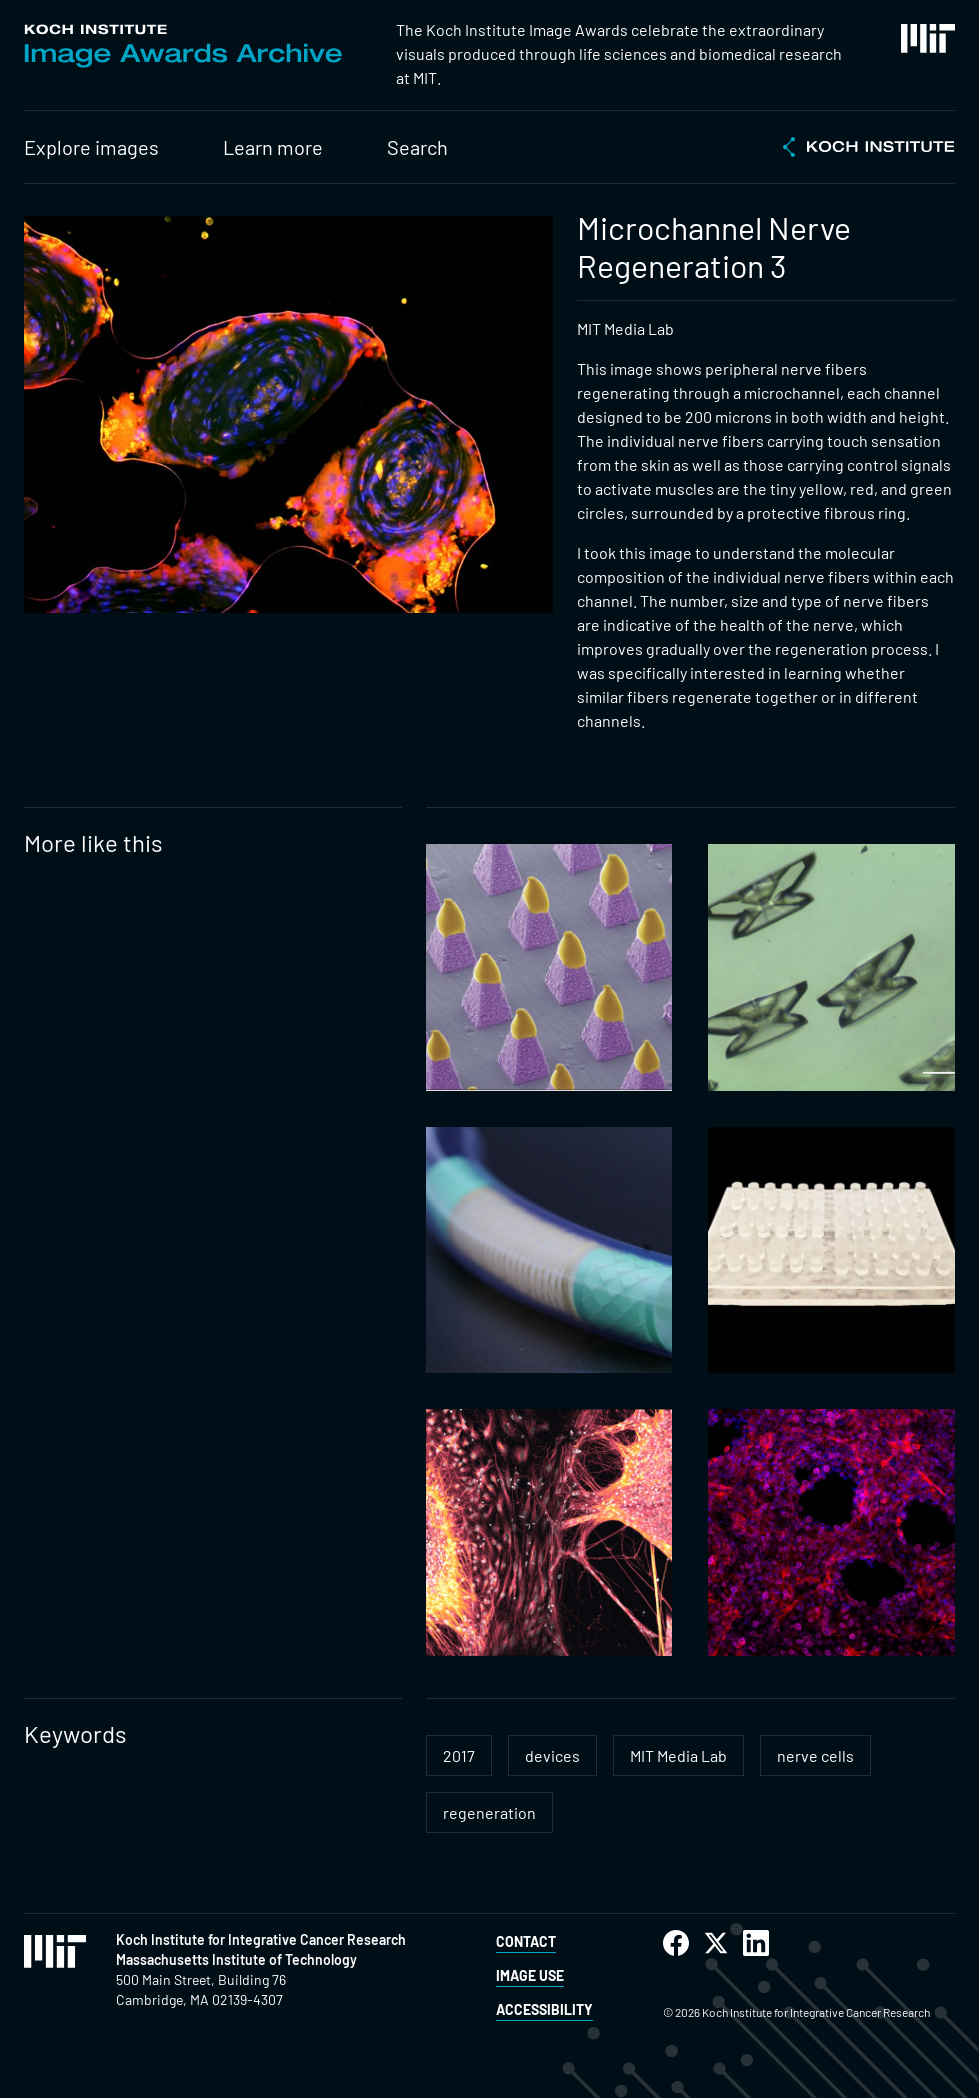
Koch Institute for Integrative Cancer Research (261, 1939)
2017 (459, 1755)
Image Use (530, 1975)
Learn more (273, 147)
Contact (526, 1941)
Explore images (91, 147)
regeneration (489, 1812)
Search (417, 147)
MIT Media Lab (678, 1755)
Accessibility (544, 2009)
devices (552, 1755)
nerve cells (815, 1755)
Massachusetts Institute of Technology (236, 1959)
